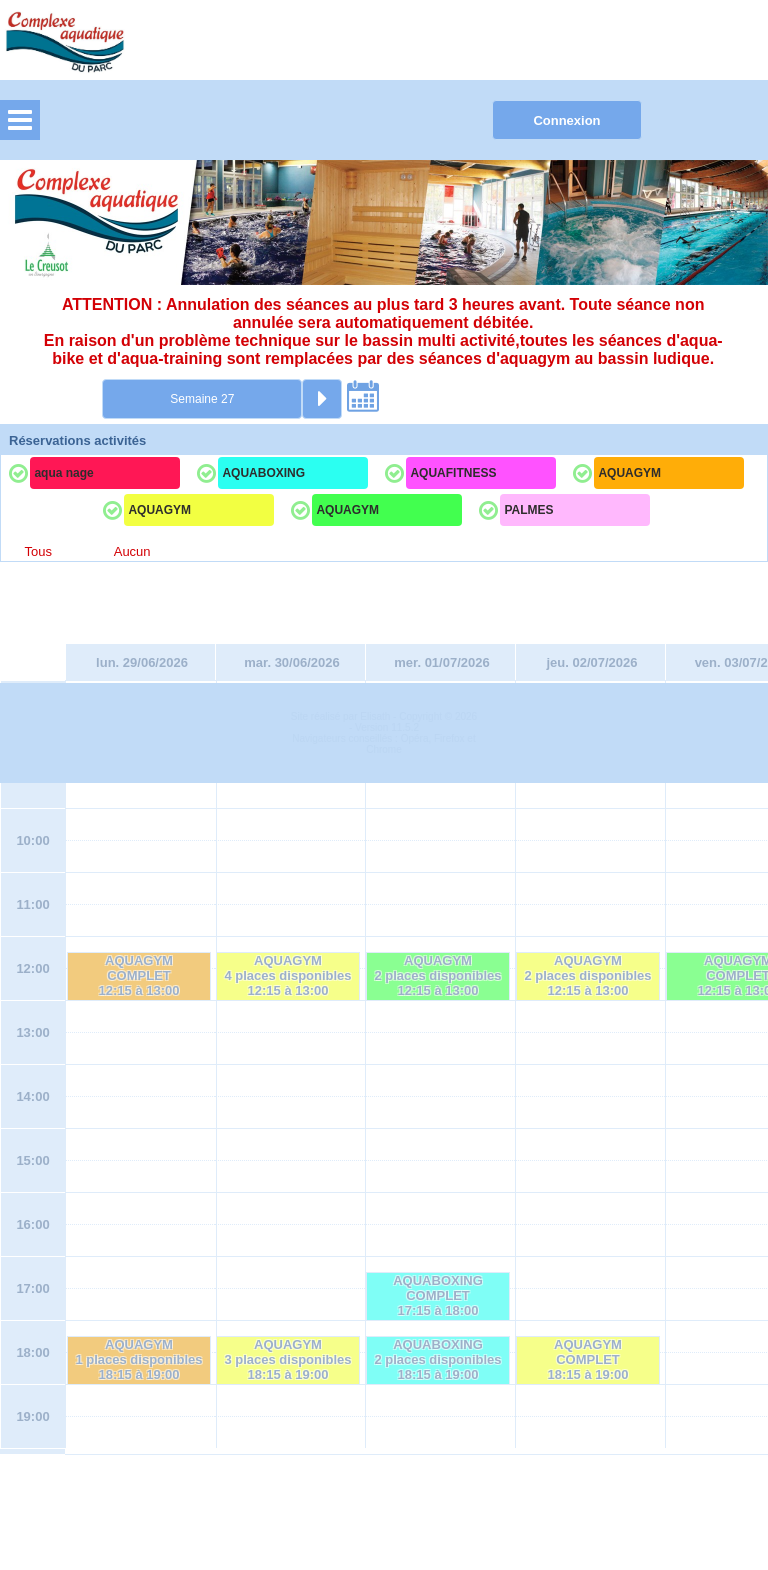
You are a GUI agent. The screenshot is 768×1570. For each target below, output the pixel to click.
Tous (37, 551)
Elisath (376, 1503)
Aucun (132, 551)
